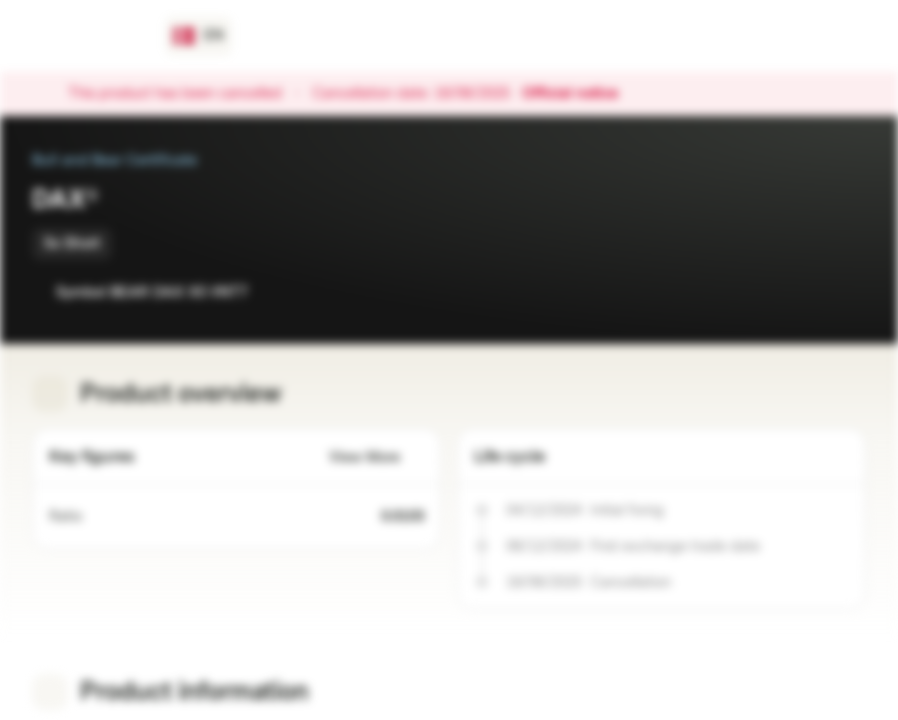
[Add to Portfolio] (846, 292)
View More (376, 457)
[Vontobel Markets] (86, 36)
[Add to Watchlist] (806, 292)
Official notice (580, 94)
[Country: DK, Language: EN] (198, 36)
